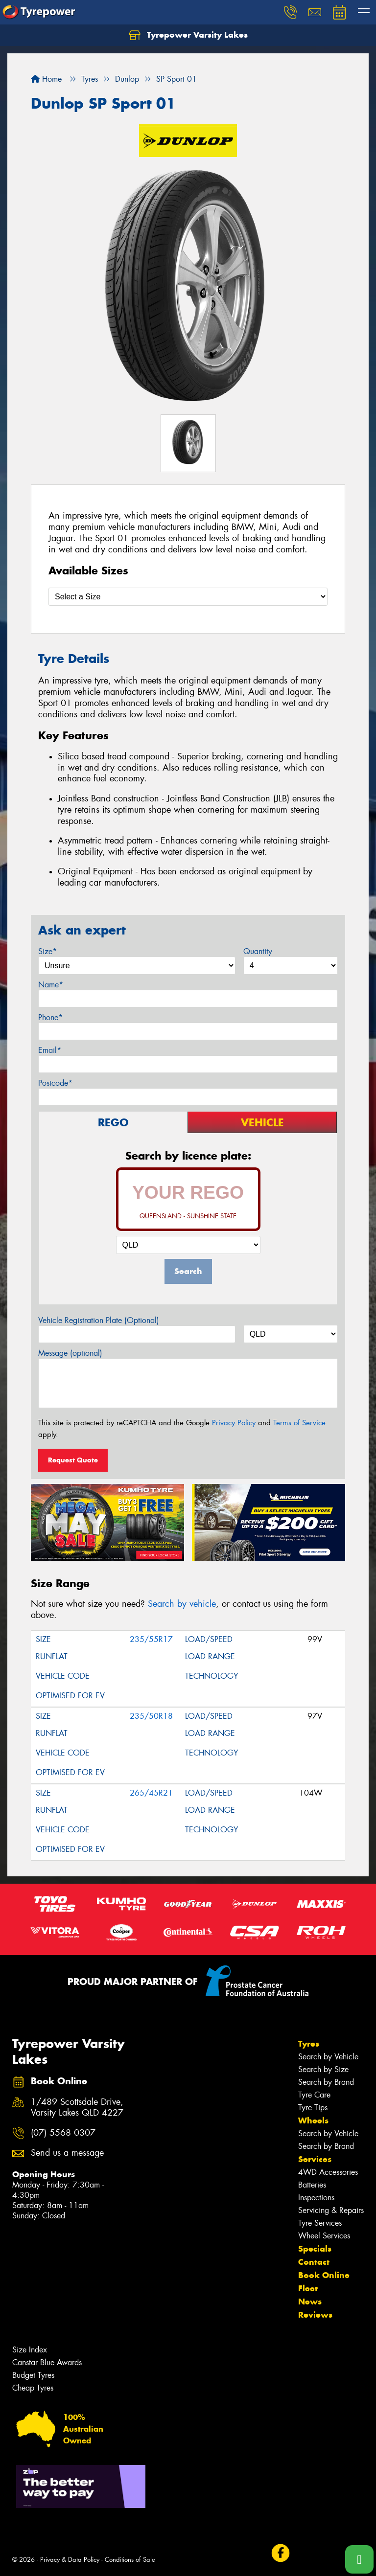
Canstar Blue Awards (47, 2362)
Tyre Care (314, 2095)
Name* (50, 985)
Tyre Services (320, 2223)
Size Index (29, 2350)
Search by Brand (326, 2082)
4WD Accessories (328, 2172)
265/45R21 (151, 1793)
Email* (49, 1050)
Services (314, 2159)
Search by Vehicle (328, 2057)
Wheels (313, 2120)
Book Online (324, 2275)
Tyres (308, 2043)
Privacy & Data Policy (69, 2559)
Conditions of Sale (130, 2559)
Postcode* (55, 1083)
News (310, 2301)
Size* (47, 951)
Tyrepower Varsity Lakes (188, 35)
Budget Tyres (33, 2375)
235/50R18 (151, 1716)
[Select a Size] (188, 597)
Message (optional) (70, 1353)
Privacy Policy (234, 1423)
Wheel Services (324, 2236)
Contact (313, 2262)
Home (46, 79)
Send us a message (67, 2153)
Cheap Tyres (32, 2388)
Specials (314, 2248)
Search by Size (323, 2069)
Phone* (50, 1017)
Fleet (308, 2288)
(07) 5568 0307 (63, 2133)
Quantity (257, 951)
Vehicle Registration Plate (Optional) (98, 1320)
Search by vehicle (182, 1604)
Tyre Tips (313, 2107)
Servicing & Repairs (331, 2210)
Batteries (312, 2185)
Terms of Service (299, 1423)
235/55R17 (151, 1639)
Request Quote (73, 1460)
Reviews (315, 2314)
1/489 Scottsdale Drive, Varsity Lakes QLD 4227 (77, 2108)
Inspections (316, 2197)
